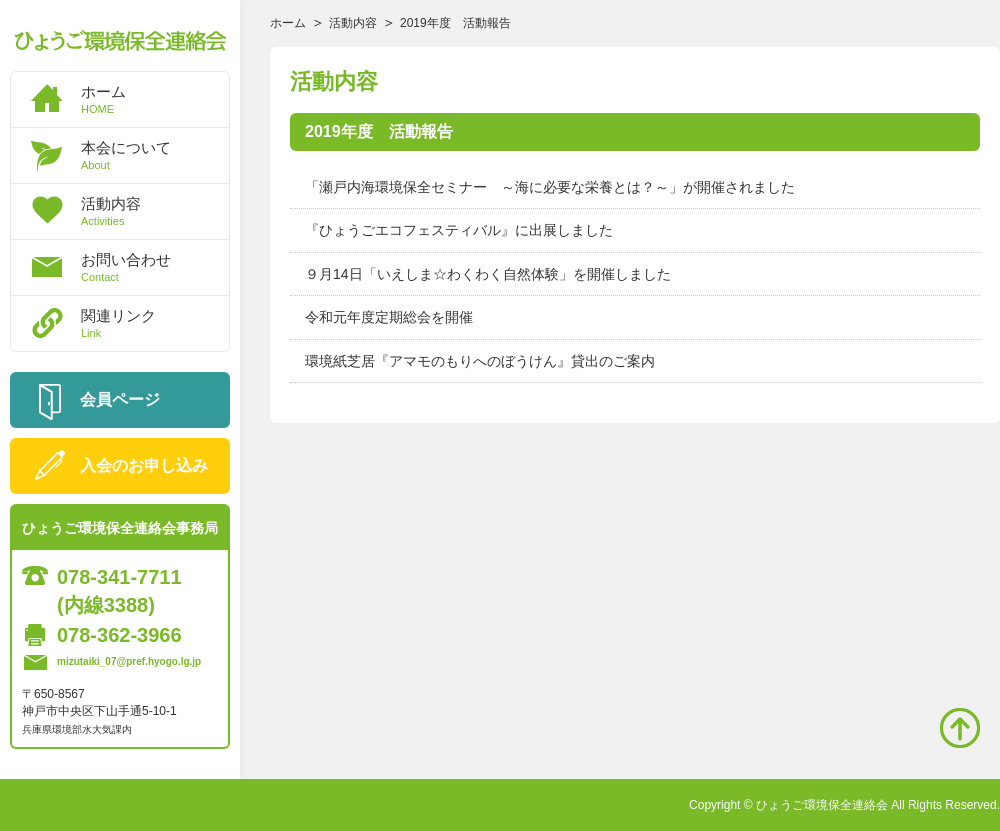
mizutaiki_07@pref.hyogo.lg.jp (129, 661)
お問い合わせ (155, 267)
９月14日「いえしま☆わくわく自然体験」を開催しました (488, 274)
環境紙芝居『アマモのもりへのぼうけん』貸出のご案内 (480, 361)
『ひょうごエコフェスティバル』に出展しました (459, 230)
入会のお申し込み (144, 465)
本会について (155, 155)
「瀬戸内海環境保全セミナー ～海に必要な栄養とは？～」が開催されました (550, 187)
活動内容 (155, 211)
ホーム (155, 99)
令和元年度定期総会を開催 (389, 317)
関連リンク (155, 323)
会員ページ (120, 399)
